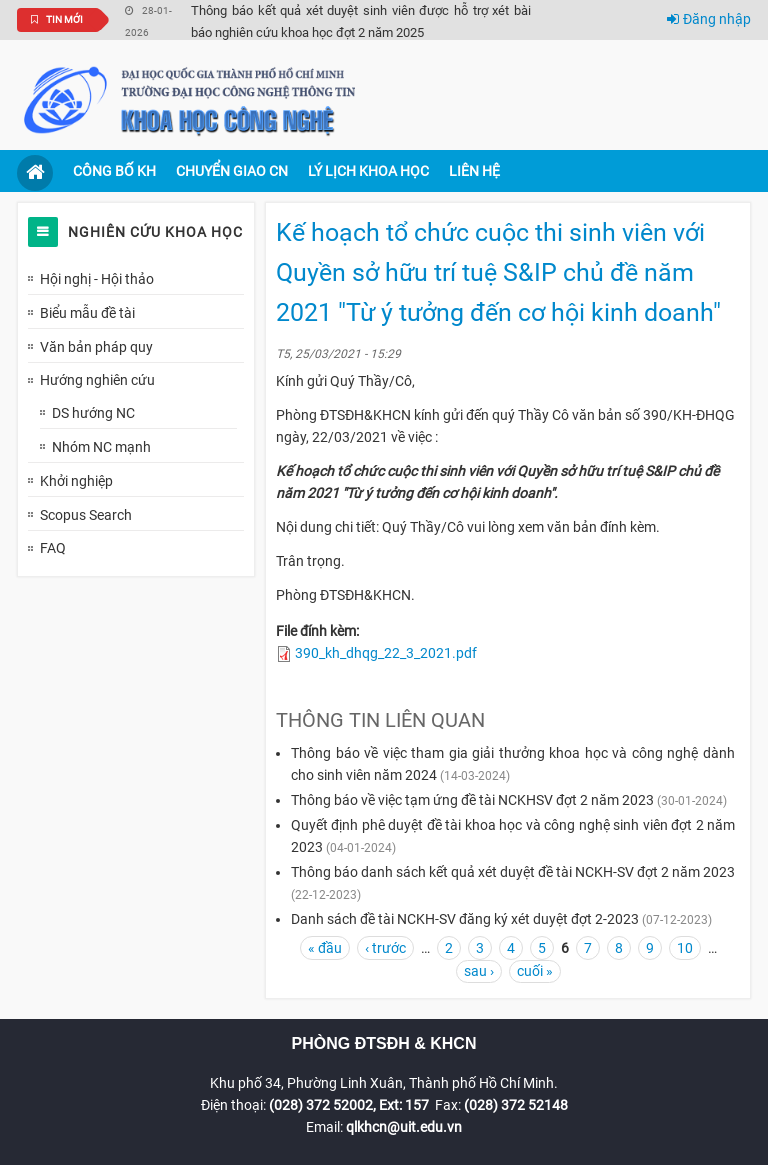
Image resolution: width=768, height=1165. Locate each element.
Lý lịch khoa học (368, 171)
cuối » (535, 971)
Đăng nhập (709, 19)
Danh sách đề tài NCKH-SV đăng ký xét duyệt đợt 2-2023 (465, 919)
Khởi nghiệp (76, 481)
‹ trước (385, 948)
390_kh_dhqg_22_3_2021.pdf (386, 653)
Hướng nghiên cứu (97, 380)
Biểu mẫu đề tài (87, 313)
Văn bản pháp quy (96, 347)
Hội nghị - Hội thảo (97, 279)
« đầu (325, 948)
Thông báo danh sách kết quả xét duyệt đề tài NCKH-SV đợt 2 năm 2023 (513, 872)
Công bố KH (114, 171)
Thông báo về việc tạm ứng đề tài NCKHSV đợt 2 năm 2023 (472, 800)
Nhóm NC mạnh (101, 447)
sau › (479, 971)
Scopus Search (86, 515)
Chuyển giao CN (232, 171)
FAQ (53, 548)
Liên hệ (474, 171)
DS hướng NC (93, 413)
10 (685, 948)
